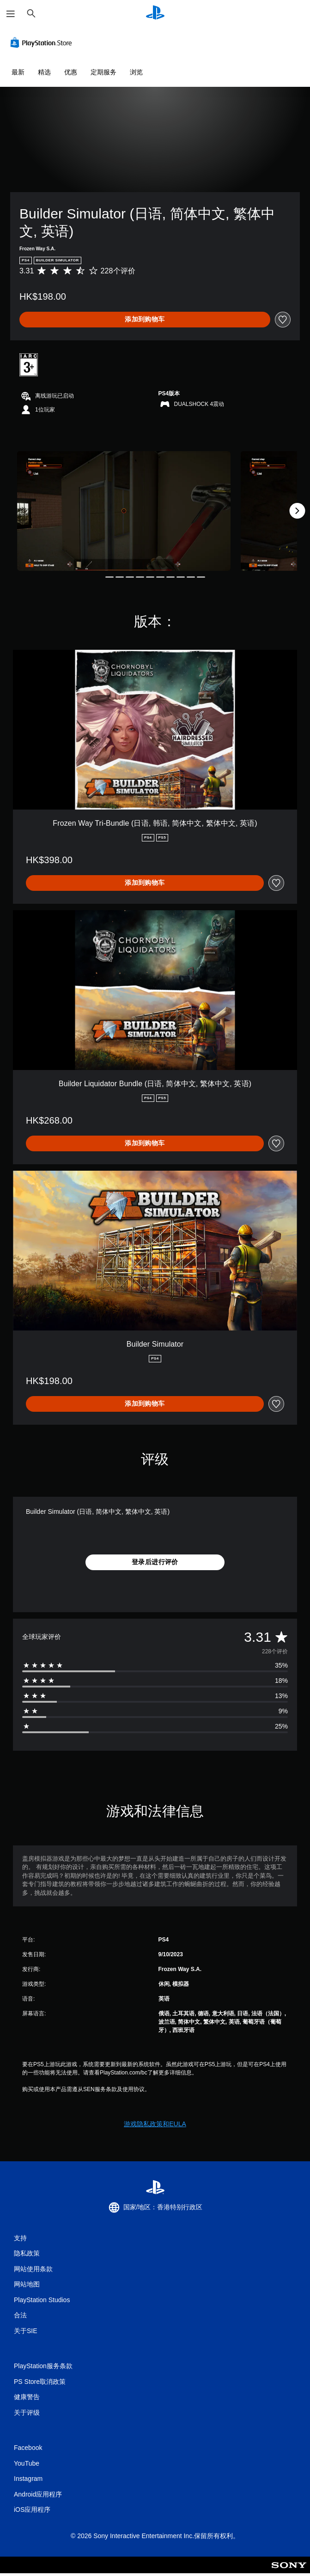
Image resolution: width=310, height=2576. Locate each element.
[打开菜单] (10, 14)
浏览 (136, 72)
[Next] (297, 511)
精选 (44, 72)
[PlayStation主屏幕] (155, 13)
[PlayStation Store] (43, 42)
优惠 (70, 72)
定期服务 (103, 72)
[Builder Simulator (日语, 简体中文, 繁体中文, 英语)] (124, 511)
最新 (18, 72)
